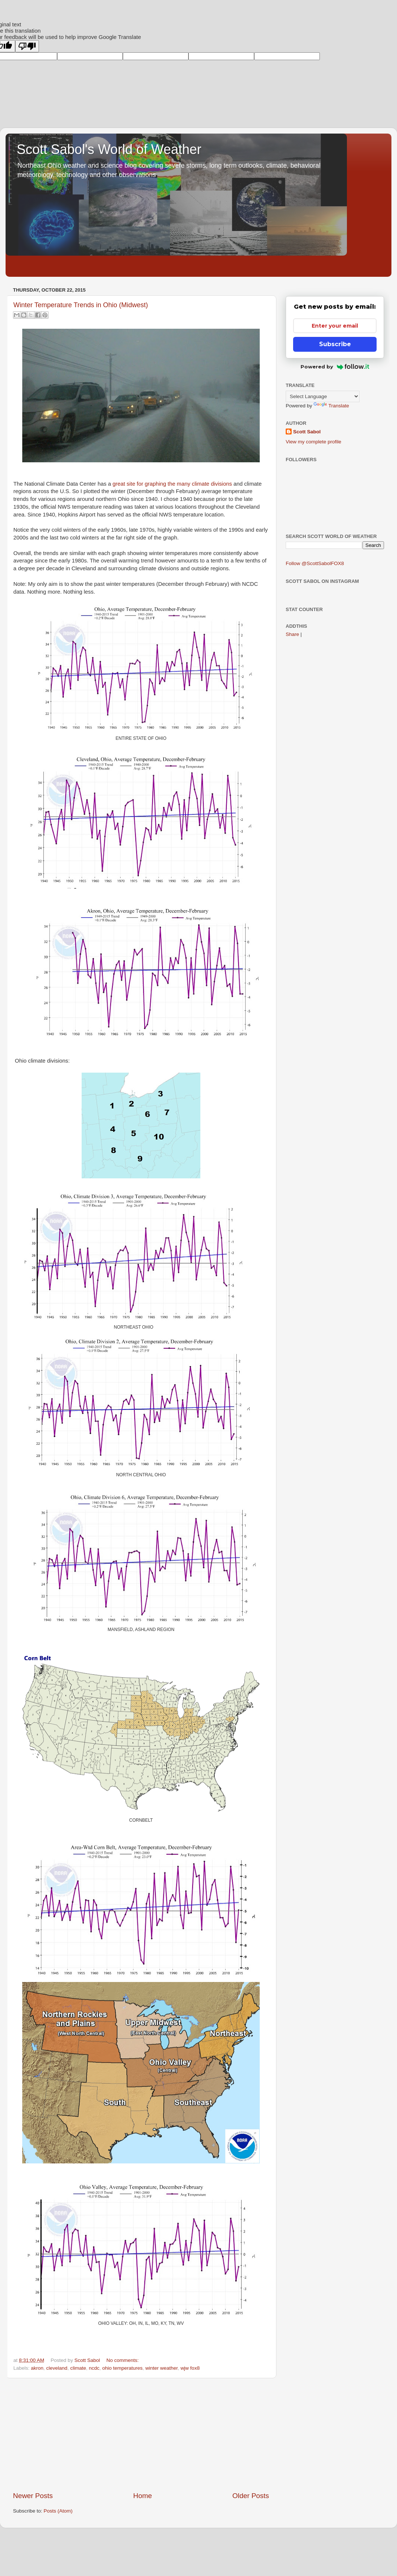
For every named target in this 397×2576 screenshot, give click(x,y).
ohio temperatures (122, 2368)
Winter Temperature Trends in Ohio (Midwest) (80, 305)
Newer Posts (33, 2496)
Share (292, 634)
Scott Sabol (307, 431)
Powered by (335, 367)
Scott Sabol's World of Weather (109, 149)
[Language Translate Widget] (323, 396)
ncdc (94, 2368)
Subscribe (335, 344)
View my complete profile (313, 441)
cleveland (57, 2368)
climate (78, 2368)
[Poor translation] (27, 46)
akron (37, 2368)
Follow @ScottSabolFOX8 (315, 563)
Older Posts (250, 2496)
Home (142, 2496)
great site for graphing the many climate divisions (172, 484)
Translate (331, 405)
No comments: (122, 2360)
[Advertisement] (141, 2434)
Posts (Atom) (58, 2511)
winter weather (161, 2368)
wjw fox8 (190, 2368)
